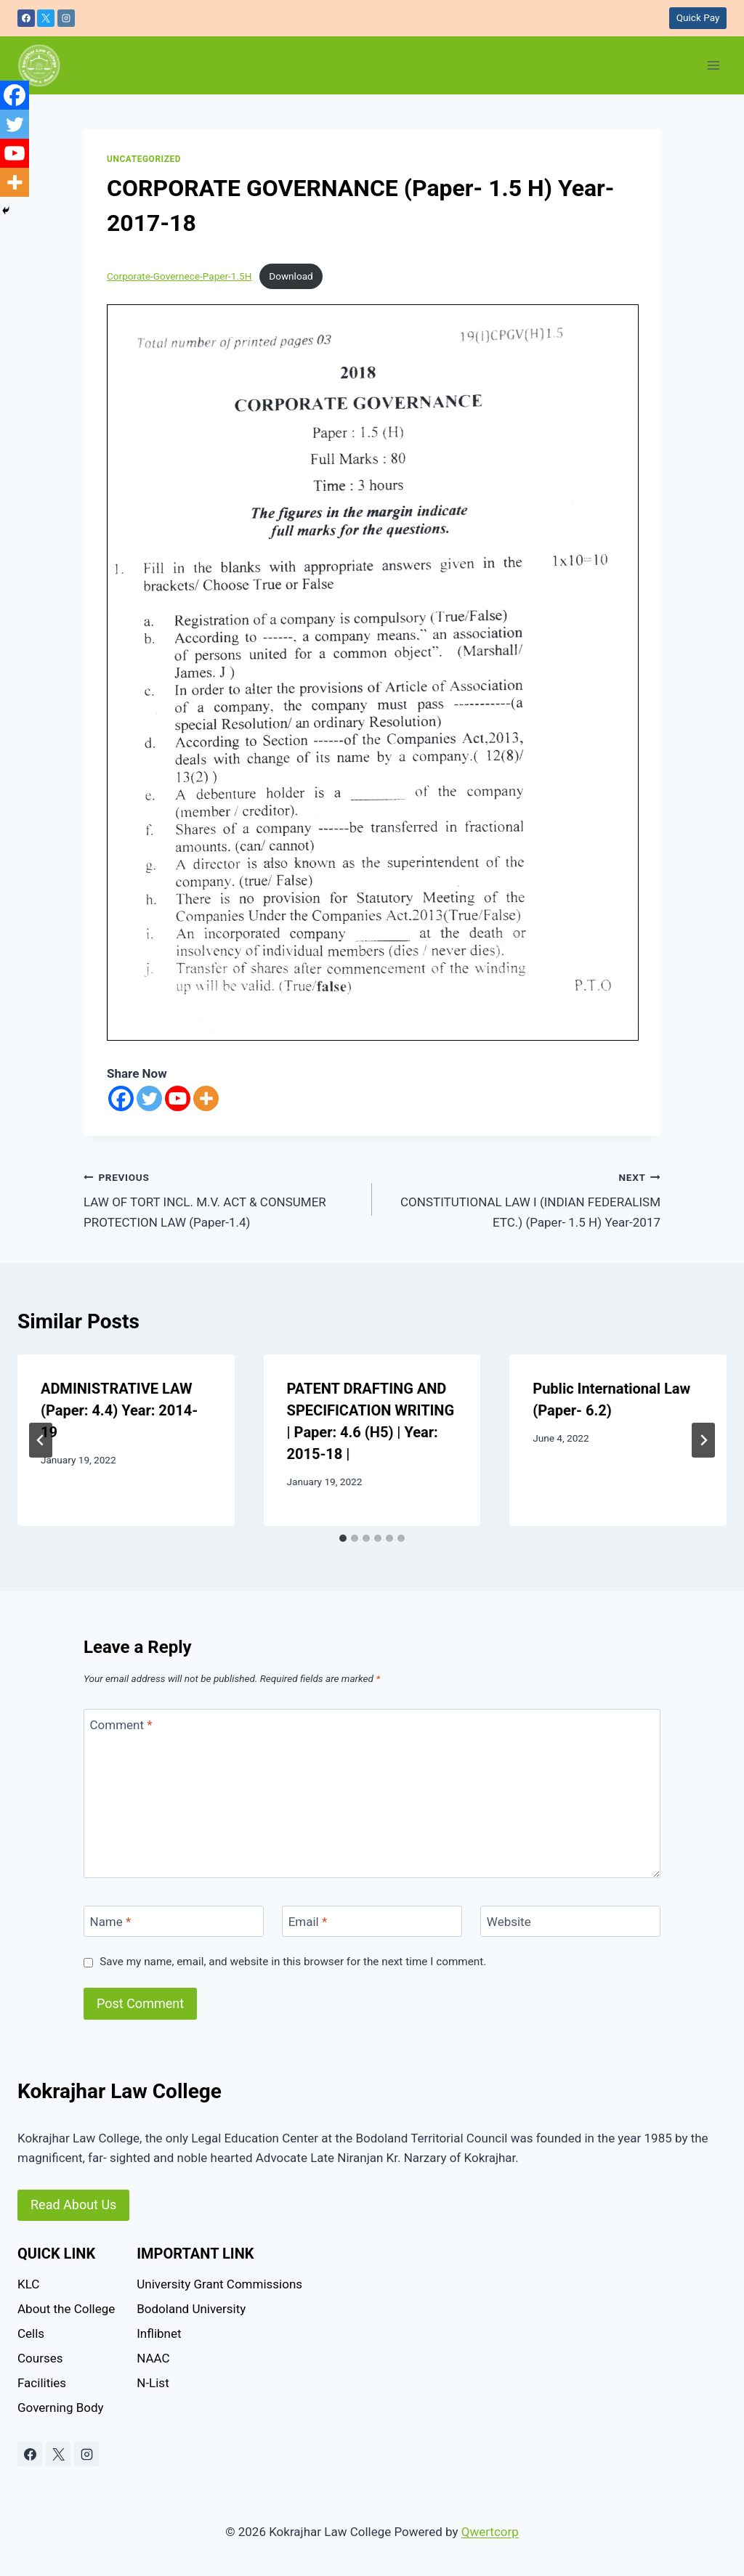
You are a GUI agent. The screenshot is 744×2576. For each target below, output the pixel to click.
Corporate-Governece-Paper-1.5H (179, 276)
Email (308, 1921)
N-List (153, 2383)
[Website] (570, 1921)
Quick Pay (698, 17)
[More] (206, 1098)
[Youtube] (177, 1098)
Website (509, 1921)
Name (111, 1921)
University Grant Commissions (219, 2284)
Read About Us (73, 2204)
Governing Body (60, 2407)
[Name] (174, 1921)
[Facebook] (26, 18)
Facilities (41, 2383)
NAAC (153, 2358)
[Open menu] (713, 65)
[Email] (372, 1921)
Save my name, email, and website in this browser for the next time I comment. (293, 1961)
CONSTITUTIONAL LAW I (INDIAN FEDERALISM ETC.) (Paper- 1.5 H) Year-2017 (522, 1198)
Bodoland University (191, 2308)
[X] (45, 18)
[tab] (343, 1538)
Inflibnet (159, 2333)
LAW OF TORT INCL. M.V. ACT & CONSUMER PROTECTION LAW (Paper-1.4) (222, 1198)
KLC (28, 2284)
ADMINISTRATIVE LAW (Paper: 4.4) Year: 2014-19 (119, 1410)
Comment (121, 1725)
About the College (66, 2308)
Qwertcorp (490, 2531)
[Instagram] (66, 18)
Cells (30, 2333)
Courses (39, 2358)
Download (291, 276)
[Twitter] (149, 1098)
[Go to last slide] (40, 1440)
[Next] (703, 1440)
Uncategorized (144, 159)
